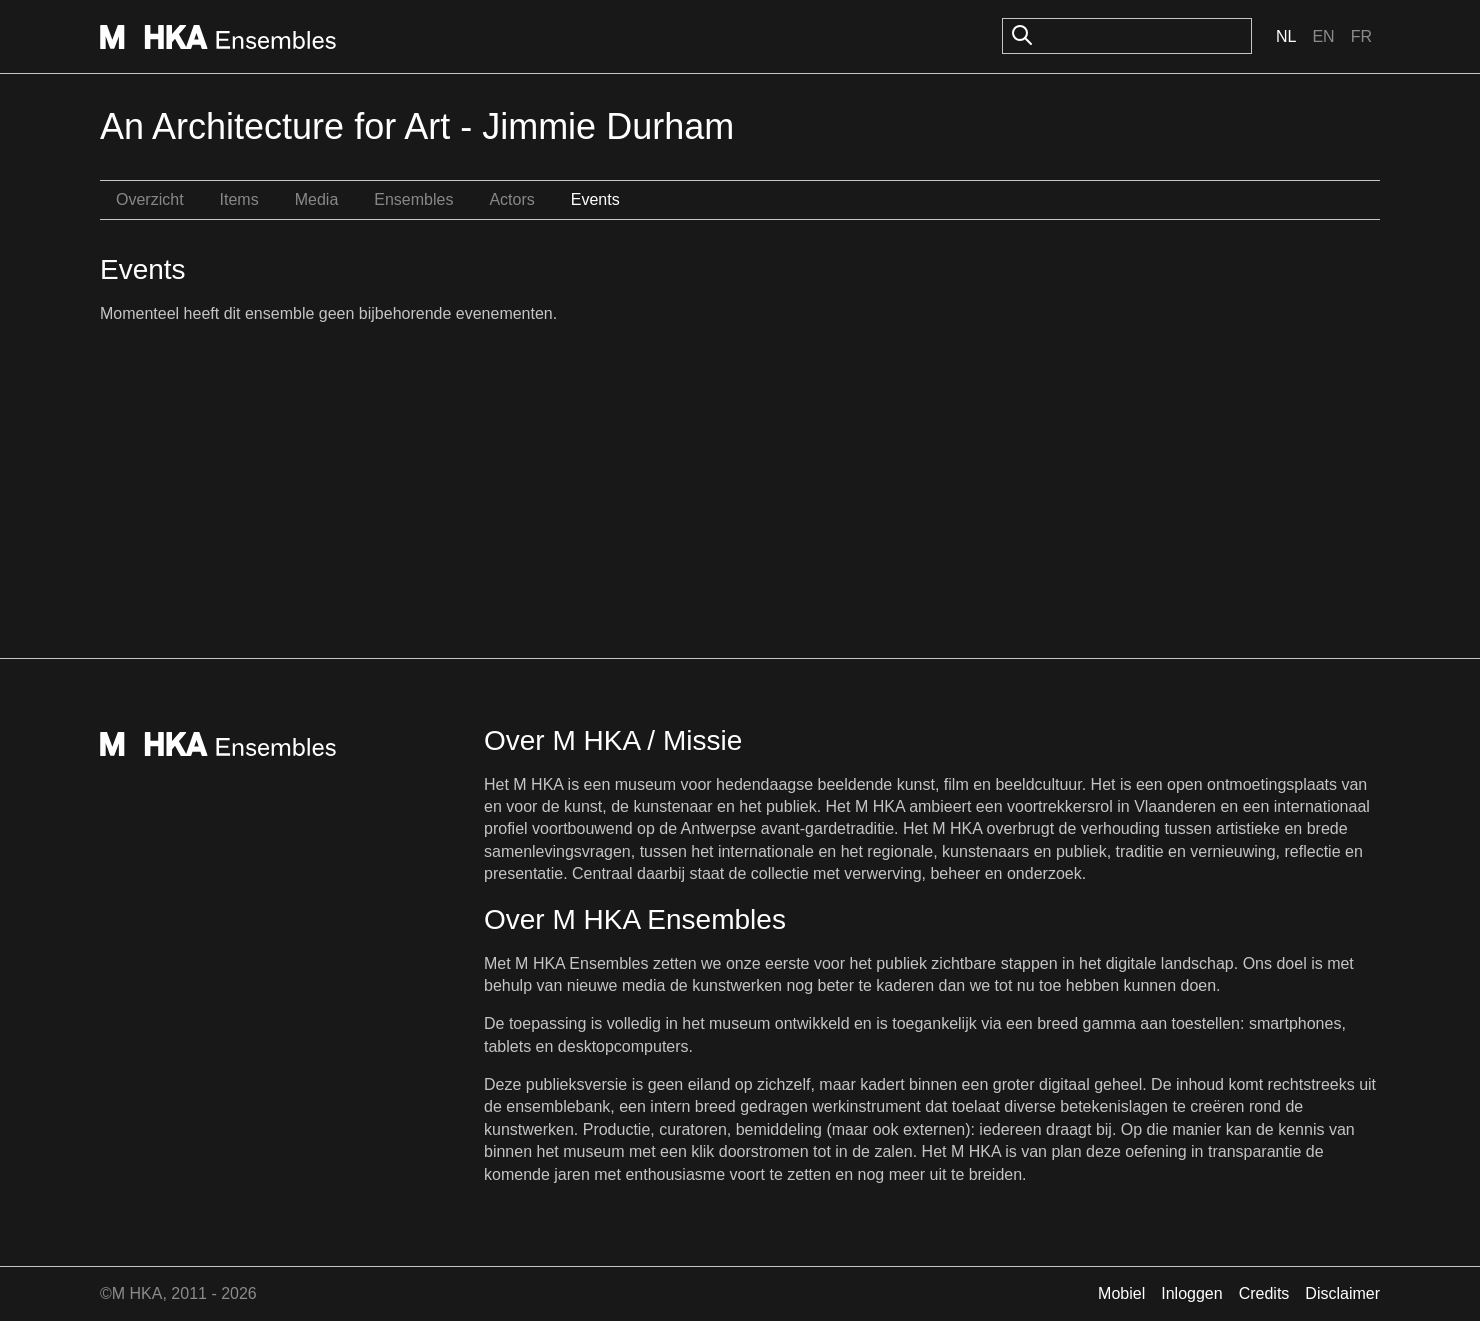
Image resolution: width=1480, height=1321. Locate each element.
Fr (1361, 36)
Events (595, 199)
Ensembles (413, 199)
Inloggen (1191, 1293)
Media (317, 199)
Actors (511, 199)
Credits (1264, 1293)
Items (239, 199)
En (1323, 36)
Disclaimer (1342, 1293)
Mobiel (1121, 1293)
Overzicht (150, 199)
